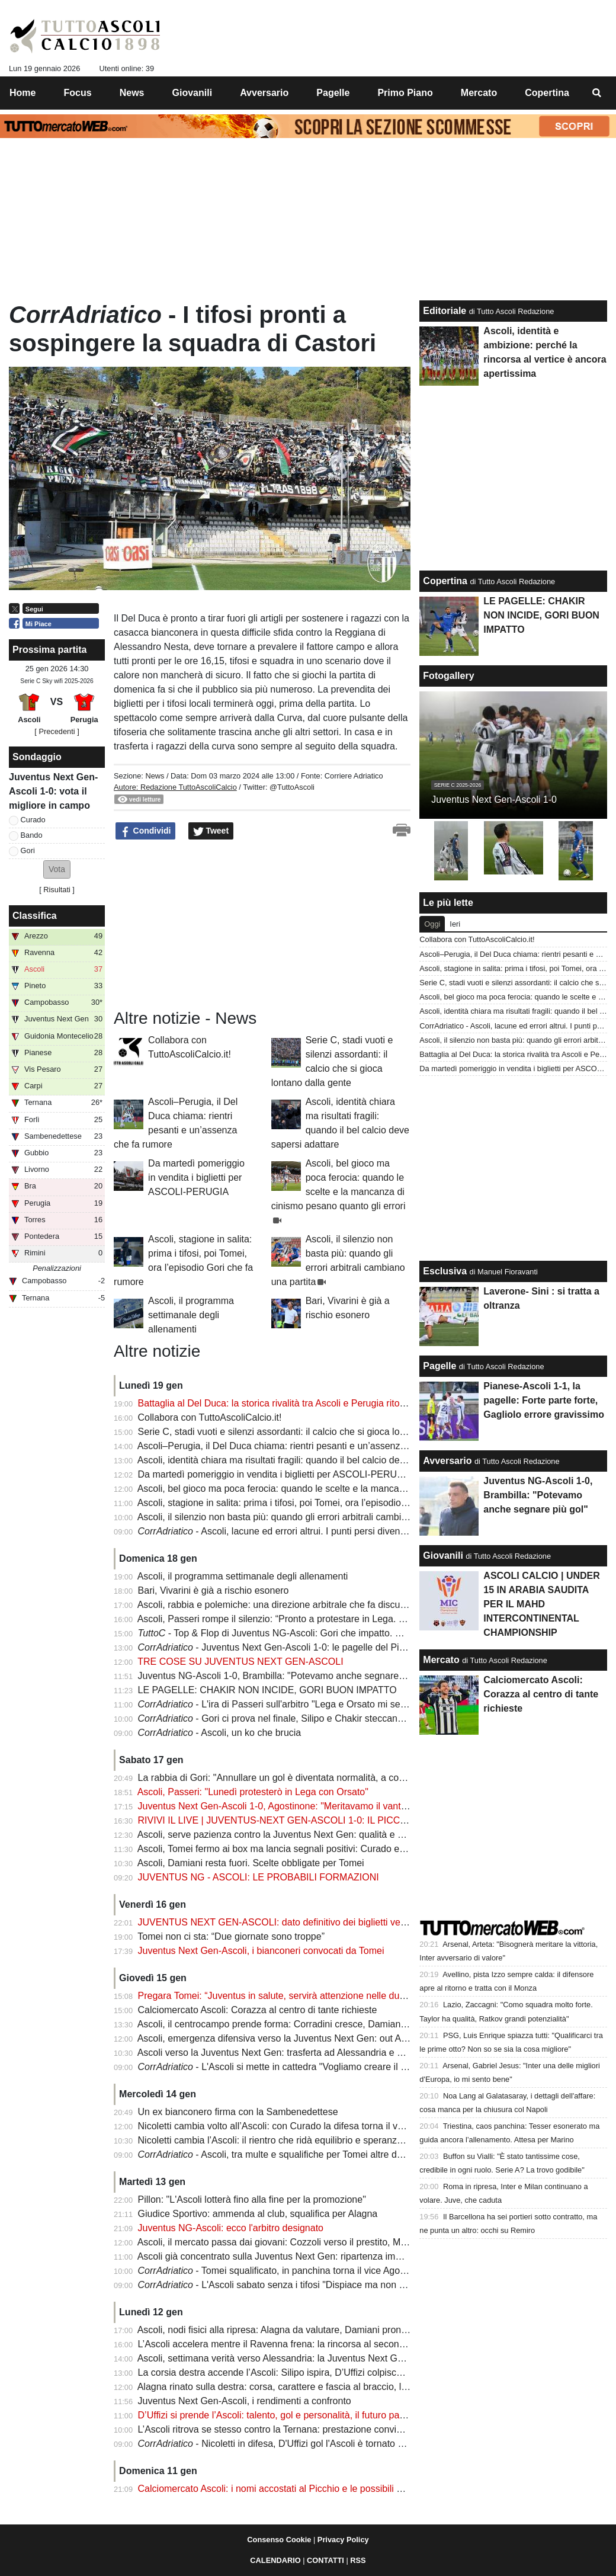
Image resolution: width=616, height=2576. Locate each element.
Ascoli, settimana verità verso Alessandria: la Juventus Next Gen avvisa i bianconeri (313, 2358)
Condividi (145, 831)
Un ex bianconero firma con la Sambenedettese (238, 2112)
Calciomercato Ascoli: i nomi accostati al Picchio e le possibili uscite (279, 2489)
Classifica (34, 916)
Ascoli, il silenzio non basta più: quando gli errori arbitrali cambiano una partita (300, 1517)
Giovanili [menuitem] (192, 93)
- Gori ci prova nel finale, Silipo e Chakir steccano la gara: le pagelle (309, 1718)
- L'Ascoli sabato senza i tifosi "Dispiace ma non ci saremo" (291, 2285)
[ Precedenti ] (56, 731)
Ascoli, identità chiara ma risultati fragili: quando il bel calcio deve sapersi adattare (308, 1460)
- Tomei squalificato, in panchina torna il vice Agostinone (284, 2271)
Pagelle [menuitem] (332, 93)
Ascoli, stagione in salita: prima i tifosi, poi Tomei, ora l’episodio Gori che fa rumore (310, 1503)
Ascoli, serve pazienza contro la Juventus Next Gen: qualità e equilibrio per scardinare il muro (333, 1835)
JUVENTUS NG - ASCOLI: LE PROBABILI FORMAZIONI (258, 1877)
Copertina (445, 581)
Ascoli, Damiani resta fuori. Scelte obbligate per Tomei (250, 1863)
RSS (357, 2560)
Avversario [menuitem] (264, 93)
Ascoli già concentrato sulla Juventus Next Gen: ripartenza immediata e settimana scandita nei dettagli (352, 2256)
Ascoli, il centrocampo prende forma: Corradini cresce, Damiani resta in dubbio (302, 2024)
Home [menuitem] (22, 93)
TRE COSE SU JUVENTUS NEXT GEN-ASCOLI (240, 1662)
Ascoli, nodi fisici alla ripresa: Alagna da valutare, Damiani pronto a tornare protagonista (321, 2330)
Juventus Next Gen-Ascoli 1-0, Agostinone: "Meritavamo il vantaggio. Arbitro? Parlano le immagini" (344, 1806)
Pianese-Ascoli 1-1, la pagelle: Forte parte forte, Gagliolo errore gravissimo (543, 1400)
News (154, 775)
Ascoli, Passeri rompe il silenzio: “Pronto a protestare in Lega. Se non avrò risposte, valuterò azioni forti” (355, 1619)
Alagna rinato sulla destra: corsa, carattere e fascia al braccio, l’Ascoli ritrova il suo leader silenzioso (346, 2387)
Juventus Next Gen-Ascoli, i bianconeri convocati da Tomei (261, 1951)
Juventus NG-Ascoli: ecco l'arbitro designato (230, 2228)
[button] (56, 869)
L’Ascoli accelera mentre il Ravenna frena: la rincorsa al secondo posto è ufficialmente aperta (333, 2344)
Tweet (211, 831)
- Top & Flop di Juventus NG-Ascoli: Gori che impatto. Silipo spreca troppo (308, 1633)
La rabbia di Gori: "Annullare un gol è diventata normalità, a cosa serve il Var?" (302, 1778)
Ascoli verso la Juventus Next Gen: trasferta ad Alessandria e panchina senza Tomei (314, 2053)
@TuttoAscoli (292, 787)
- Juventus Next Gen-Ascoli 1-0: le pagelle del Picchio (279, 1647)
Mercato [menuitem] (479, 93)
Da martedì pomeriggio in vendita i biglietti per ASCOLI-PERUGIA (196, 1177)
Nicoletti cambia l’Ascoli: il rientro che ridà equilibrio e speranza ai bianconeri (298, 2140)
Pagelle (439, 1366)
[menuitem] (597, 93)
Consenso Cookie (279, 2539)
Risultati (56, 889)
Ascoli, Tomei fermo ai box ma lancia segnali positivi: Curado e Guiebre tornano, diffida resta (331, 1849)
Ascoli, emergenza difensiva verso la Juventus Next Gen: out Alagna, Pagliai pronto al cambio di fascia (353, 2038)
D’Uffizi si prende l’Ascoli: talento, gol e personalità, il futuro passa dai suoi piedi (305, 2415)
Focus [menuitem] (78, 93)
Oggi (432, 923)
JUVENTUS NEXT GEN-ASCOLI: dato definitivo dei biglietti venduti (279, 1922)
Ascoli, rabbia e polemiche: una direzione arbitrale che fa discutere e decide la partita (315, 1605)
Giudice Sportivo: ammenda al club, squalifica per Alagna (258, 2214)
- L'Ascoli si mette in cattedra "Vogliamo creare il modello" (287, 2067)
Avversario (447, 1461)
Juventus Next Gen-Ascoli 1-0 (494, 799)
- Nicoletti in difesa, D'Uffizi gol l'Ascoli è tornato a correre (287, 2444)
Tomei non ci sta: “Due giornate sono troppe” (231, 1936)
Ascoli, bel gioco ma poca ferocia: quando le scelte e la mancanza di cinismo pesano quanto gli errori (349, 1489)
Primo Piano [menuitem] (404, 93)
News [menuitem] (132, 93)
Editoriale (444, 311)
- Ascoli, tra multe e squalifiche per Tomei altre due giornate (291, 2154)
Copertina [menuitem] (547, 93)
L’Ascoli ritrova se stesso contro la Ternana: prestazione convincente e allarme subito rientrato (335, 2429)
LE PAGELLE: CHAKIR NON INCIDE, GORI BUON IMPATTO (267, 1690)
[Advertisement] (202, 925)
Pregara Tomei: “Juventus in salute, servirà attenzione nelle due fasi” (281, 1996)
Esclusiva (445, 1271)
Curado (33, 819)
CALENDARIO (275, 2560)
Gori (28, 850)
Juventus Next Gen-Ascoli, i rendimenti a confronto (244, 2401)
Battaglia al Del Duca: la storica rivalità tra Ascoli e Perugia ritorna (275, 1403)
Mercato (441, 1660)
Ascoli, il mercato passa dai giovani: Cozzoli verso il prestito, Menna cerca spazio (307, 2242)
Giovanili (443, 1555)
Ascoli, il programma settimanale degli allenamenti (191, 1315)
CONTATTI (325, 2560)
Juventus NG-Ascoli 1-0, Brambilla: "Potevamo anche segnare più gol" (285, 1676)
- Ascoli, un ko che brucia (219, 1733)
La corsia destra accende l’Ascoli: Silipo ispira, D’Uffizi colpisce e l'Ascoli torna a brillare (321, 2372)
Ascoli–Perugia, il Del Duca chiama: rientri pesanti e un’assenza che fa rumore (302, 1446)
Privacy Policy (343, 2539)
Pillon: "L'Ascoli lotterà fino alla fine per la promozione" (252, 2199)
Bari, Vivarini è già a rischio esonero (213, 1590)
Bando (32, 835)
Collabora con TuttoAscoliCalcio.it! (210, 1417)
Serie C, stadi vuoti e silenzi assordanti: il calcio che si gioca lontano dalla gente (305, 1432)
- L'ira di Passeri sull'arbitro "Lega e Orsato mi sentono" (283, 1704)
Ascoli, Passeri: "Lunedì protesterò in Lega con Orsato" (252, 1792)
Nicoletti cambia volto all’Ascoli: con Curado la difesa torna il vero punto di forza (304, 2126)
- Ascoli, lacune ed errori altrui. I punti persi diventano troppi (291, 1531)
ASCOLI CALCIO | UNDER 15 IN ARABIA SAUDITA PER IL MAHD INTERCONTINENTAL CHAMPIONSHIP (541, 1604)
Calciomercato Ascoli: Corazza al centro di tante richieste (257, 2010)
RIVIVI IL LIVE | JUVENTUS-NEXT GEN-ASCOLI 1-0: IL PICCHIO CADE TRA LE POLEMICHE (339, 1820)
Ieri (455, 923)
